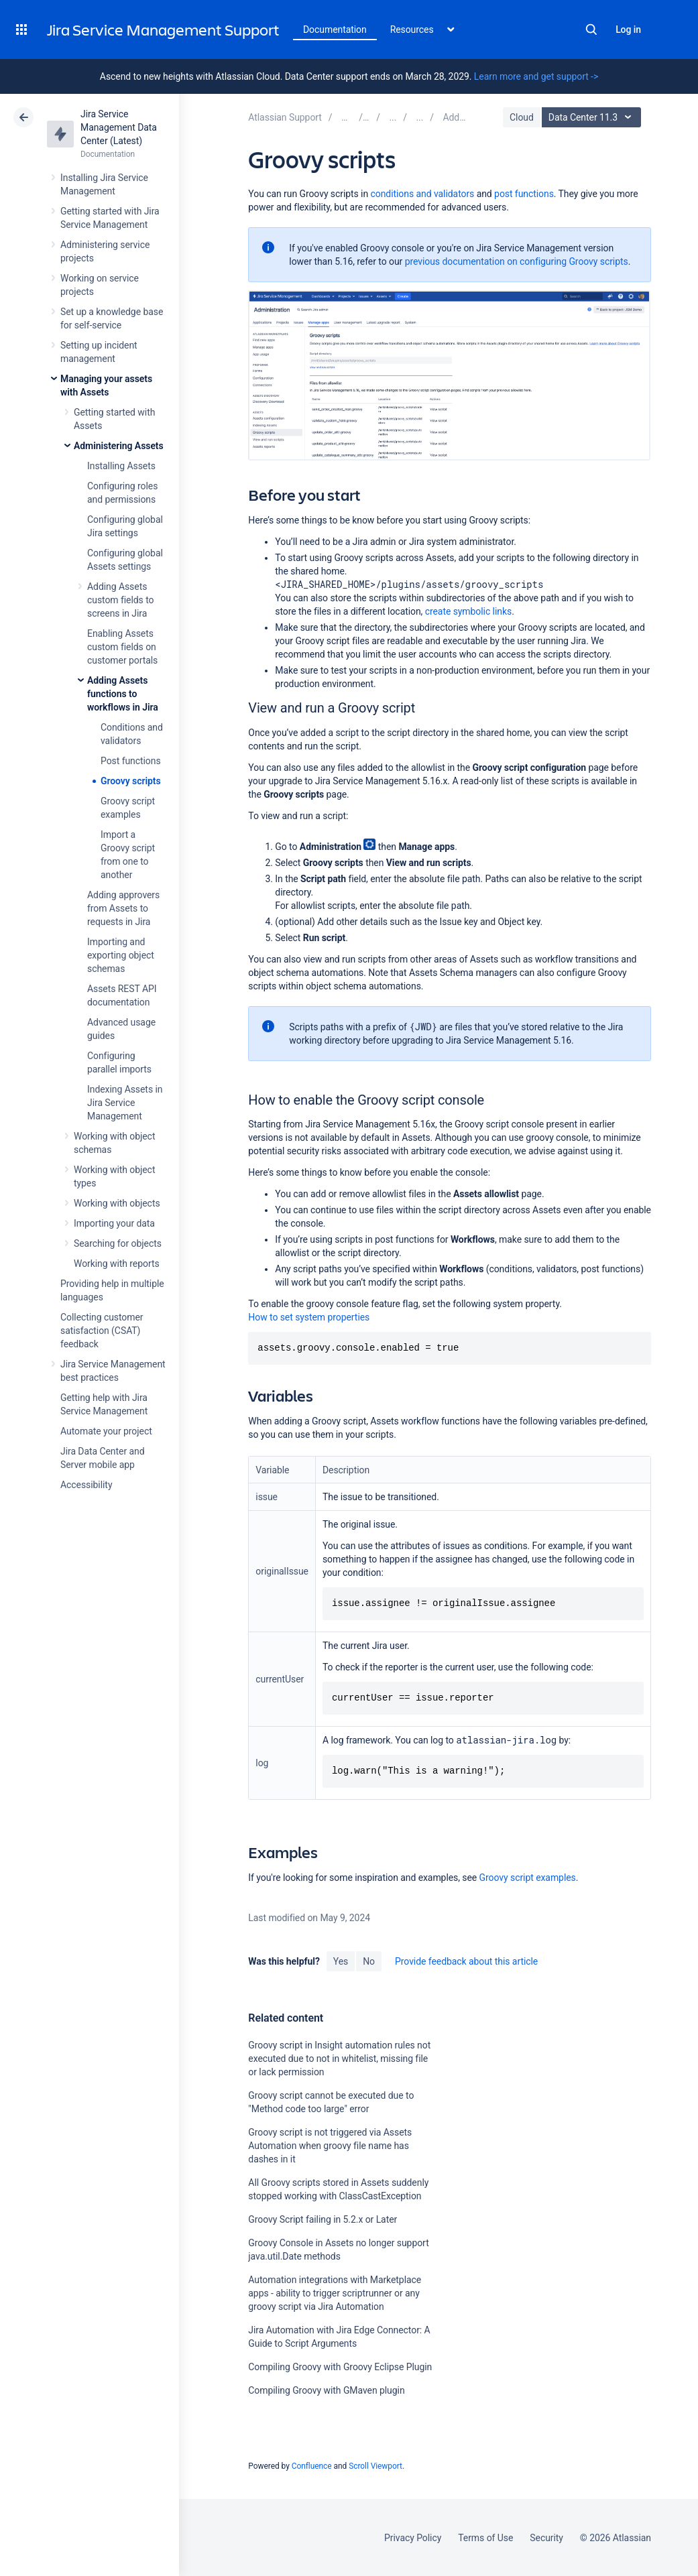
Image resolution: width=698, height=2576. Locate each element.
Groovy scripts (131, 781)
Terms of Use (485, 2537)
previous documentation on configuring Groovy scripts (516, 261)
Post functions (131, 760)
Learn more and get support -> (536, 76)
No (369, 1961)
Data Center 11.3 (593, 117)
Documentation (335, 29)
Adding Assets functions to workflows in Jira (122, 694)
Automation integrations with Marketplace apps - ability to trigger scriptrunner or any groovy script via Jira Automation (334, 2293)
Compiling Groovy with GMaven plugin (326, 2390)
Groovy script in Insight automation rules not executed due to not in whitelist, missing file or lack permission (339, 2058)
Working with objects (117, 1203)
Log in (628, 29)
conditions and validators (423, 193)
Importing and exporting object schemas (120, 955)
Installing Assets (121, 466)
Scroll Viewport (375, 2466)
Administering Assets (119, 445)
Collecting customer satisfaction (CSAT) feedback (101, 1330)
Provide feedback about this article (466, 1961)
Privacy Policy (412, 2537)
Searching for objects (118, 1243)
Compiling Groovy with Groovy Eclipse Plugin (340, 2367)
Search (591, 29)
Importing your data (114, 1223)
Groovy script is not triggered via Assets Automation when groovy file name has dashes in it (330, 2145)
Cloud (522, 117)
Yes (340, 1961)
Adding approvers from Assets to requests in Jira (123, 908)
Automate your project (106, 1431)
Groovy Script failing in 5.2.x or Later (322, 2219)
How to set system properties (308, 1317)
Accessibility (86, 1484)
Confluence (312, 2466)
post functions (524, 193)
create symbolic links (468, 611)
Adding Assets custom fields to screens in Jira (120, 600)
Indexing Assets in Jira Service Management (124, 1102)
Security (546, 2537)
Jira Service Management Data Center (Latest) (118, 127)
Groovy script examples (527, 1877)
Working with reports (117, 1263)
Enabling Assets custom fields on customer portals (122, 647)
